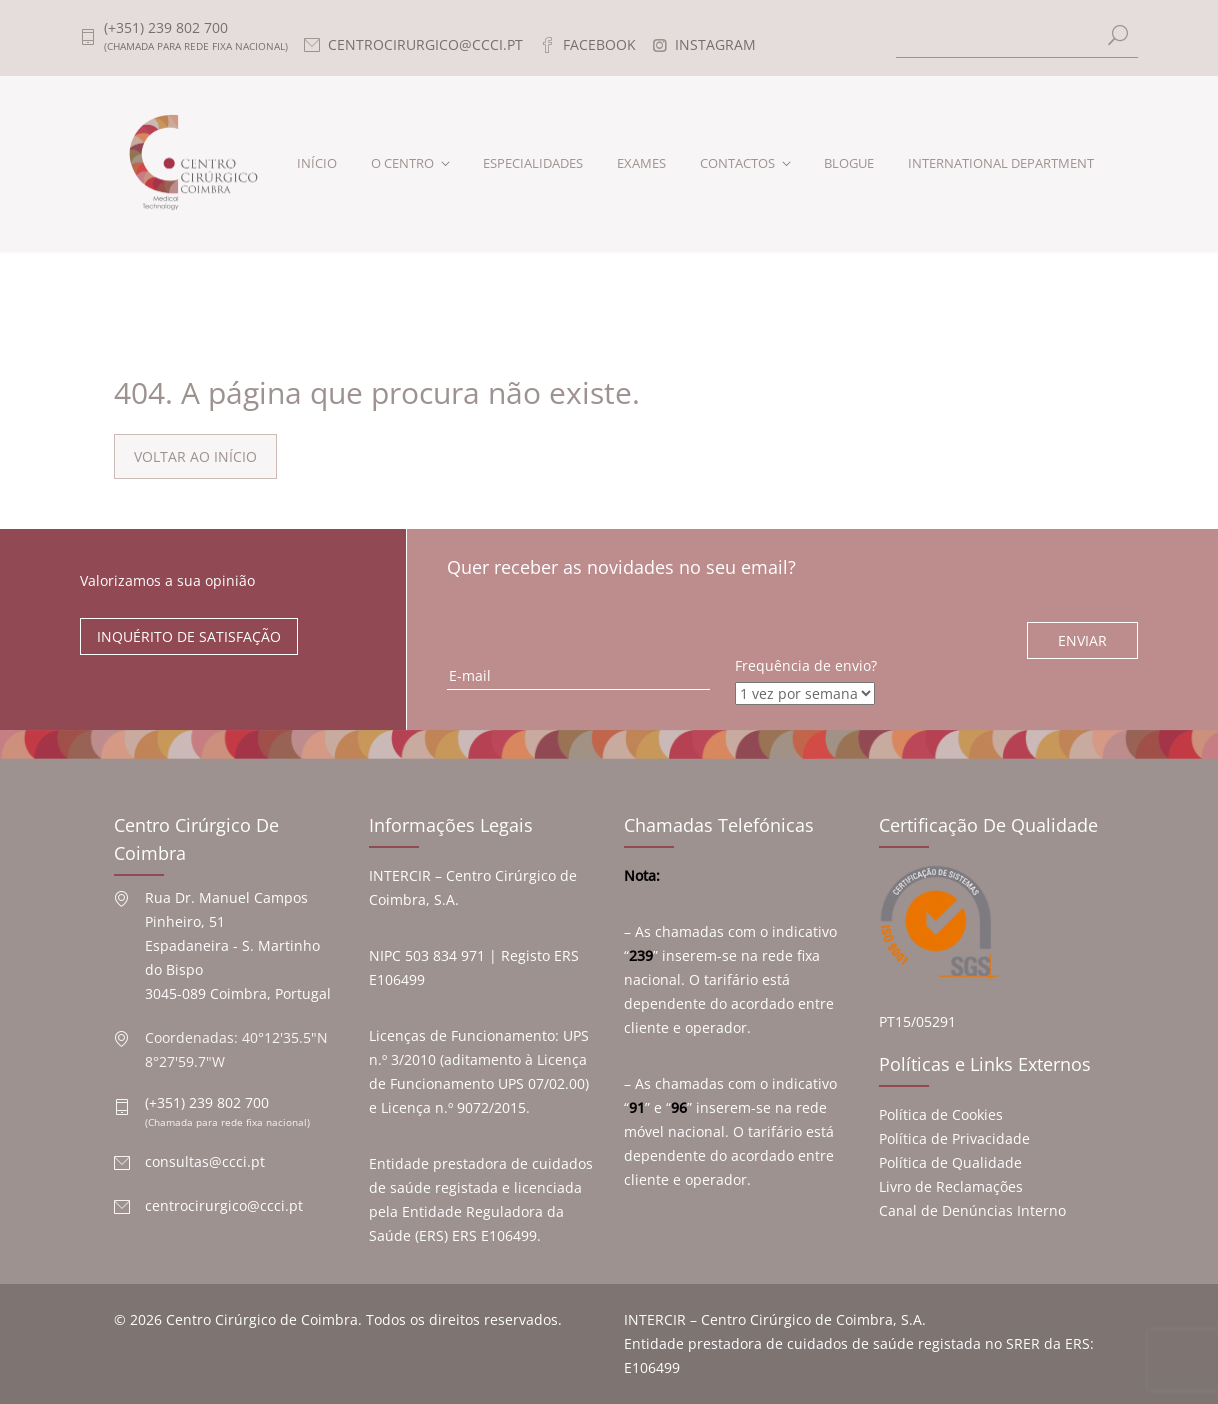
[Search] (1017, 37)
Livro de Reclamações (951, 1186)
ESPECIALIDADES (533, 163)
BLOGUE (849, 163)
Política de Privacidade (954, 1138)
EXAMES (641, 163)
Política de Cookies (941, 1114)
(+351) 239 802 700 (207, 1102)
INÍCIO (317, 163)
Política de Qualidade (950, 1162)
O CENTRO (402, 163)
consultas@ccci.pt (205, 1161)
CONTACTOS (737, 163)
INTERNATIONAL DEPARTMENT (1001, 163)
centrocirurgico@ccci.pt (224, 1205)
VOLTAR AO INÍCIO (195, 456)
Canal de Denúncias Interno (972, 1210)
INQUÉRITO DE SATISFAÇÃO (189, 636)
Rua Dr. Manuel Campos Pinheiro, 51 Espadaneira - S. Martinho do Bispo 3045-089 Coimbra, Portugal (238, 945)
